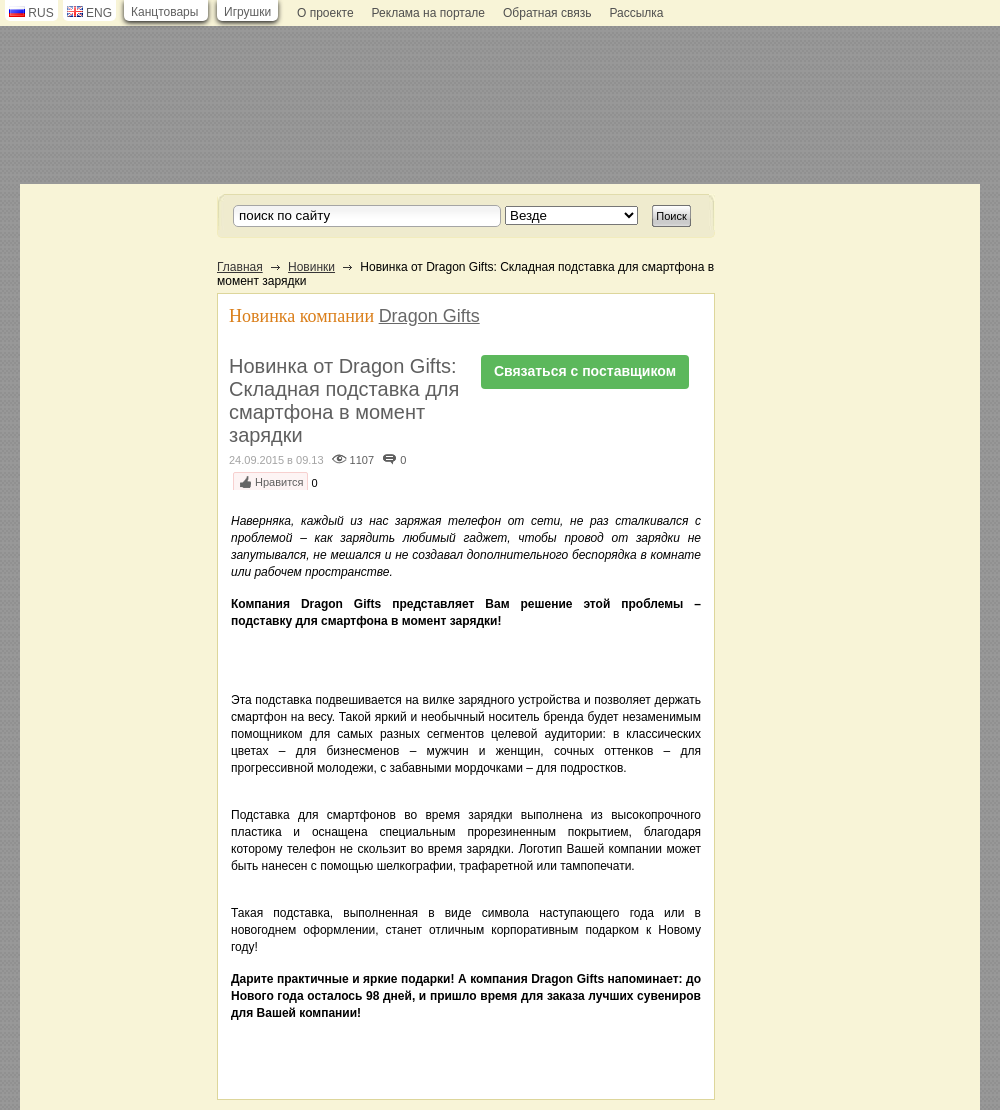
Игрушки (247, 12)
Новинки (311, 267)
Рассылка (636, 13)
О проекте (325, 13)
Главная (240, 267)
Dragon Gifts (429, 316)
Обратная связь (547, 13)
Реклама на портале (428, 13)
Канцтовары (164, 12)
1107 (362, 460)
